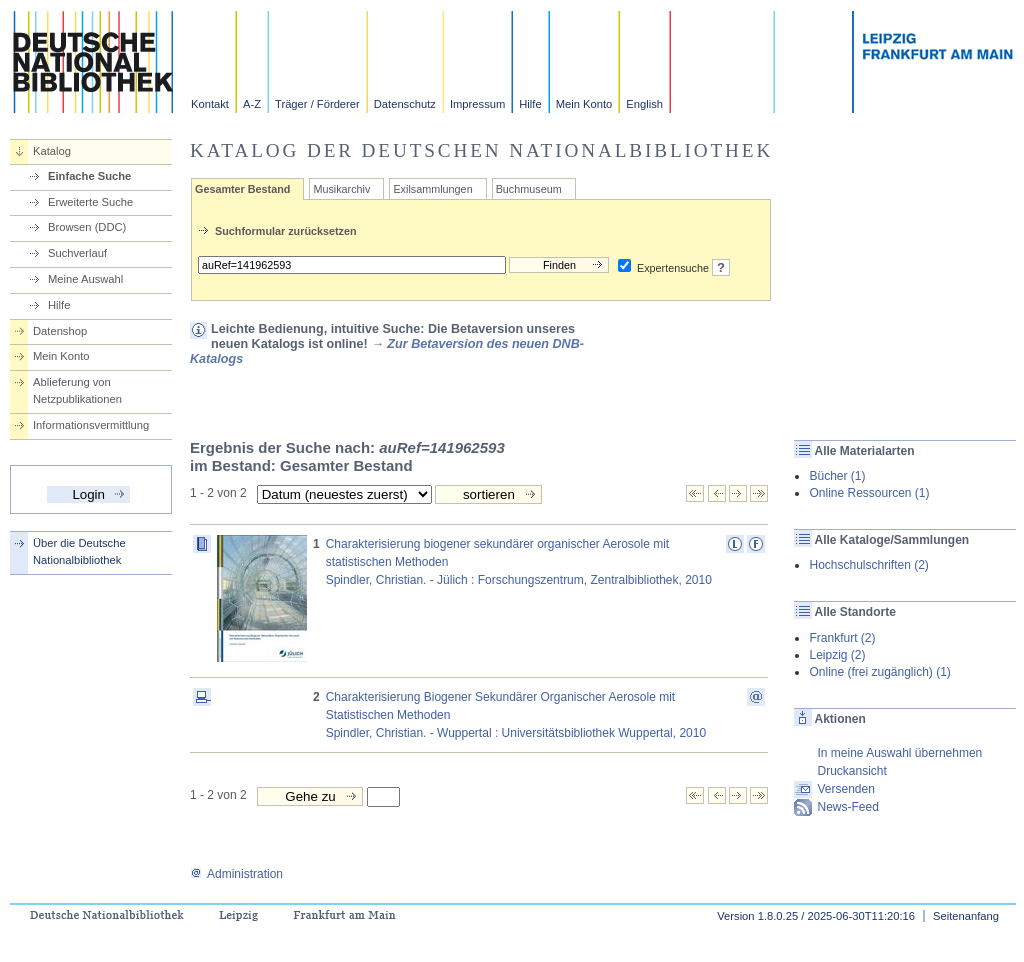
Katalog (52, 151)
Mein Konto (584, 104)
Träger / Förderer (317, 104)
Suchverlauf (77, 253)
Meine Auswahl (85, 279)
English (644, 104)
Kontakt (210, 104)
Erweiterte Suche (90, 202)
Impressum (477, 104)
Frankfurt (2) (842, 638)
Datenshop (60, 331)
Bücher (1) (837, 476)
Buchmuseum (529, 189)
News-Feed (847, 807)
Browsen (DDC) (87, 227)
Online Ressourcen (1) (869, 493)
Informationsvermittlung (91, 425)
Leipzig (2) (837, 655)
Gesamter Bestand (242, 189)
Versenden (845, 789)
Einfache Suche (89, 176)
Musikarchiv (341, 189)
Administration (236, 874)
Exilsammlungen (432, 189)
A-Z (252, 104)
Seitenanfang (966, 916)
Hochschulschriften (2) (868, 565)
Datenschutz (405, 104)
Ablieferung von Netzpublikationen (77, 390)
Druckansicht (851, 771)
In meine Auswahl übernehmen (899, 753)
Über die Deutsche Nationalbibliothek (79, 551)
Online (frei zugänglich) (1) (879, 672)
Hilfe (530, 104)
